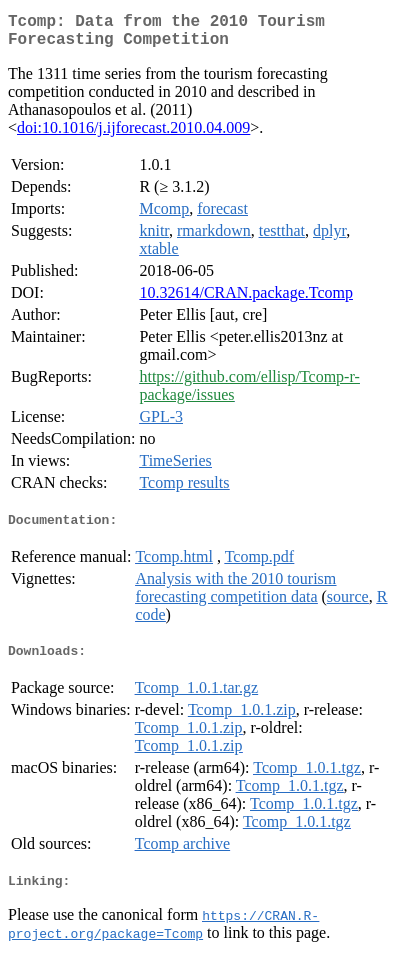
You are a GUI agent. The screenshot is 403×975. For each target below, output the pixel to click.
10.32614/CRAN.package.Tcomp (246, 300)
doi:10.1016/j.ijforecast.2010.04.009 (133, 135)
